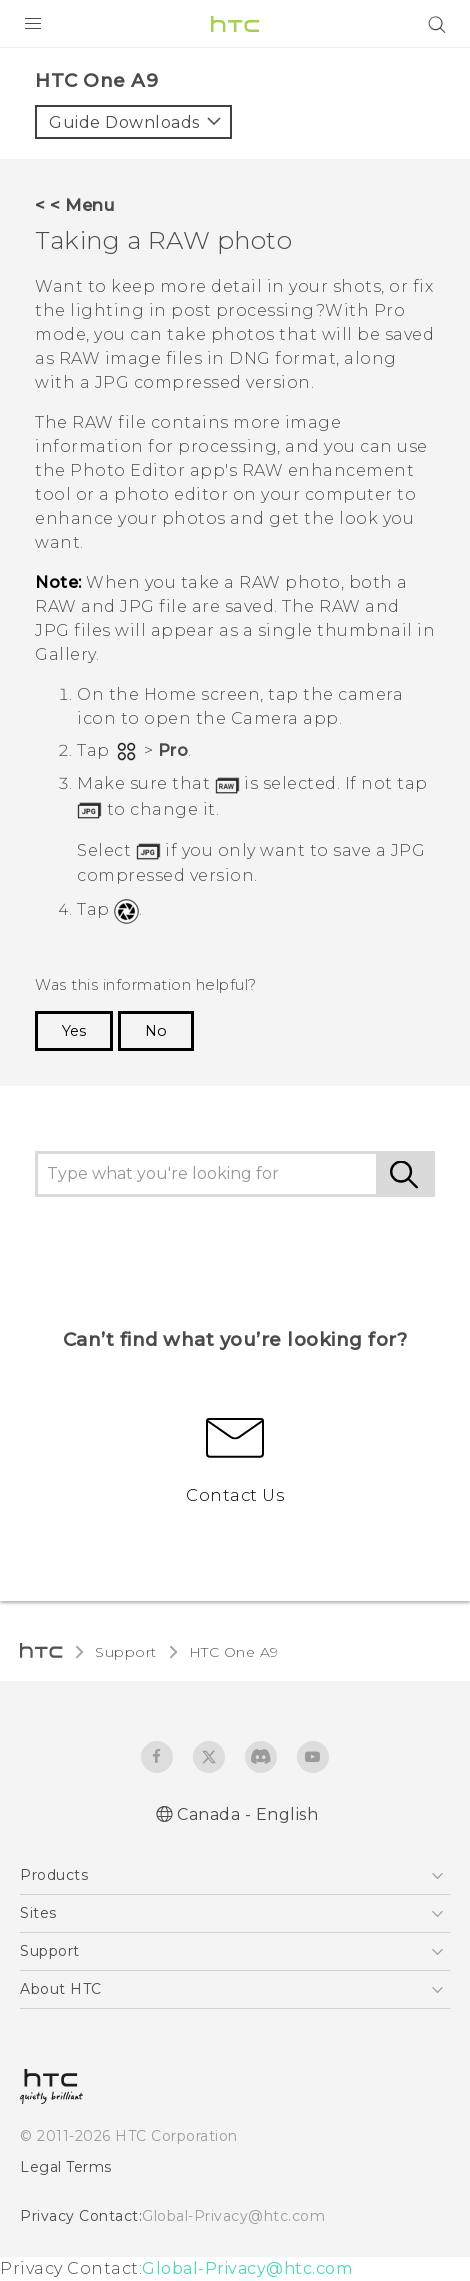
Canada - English (247, 1814)
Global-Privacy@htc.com (233, 2216)
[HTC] (235, 24)
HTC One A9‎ (234, 1652)
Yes (74, 1031)
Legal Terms (66, 2167)
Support (126, 1652)
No (156, 1031)
